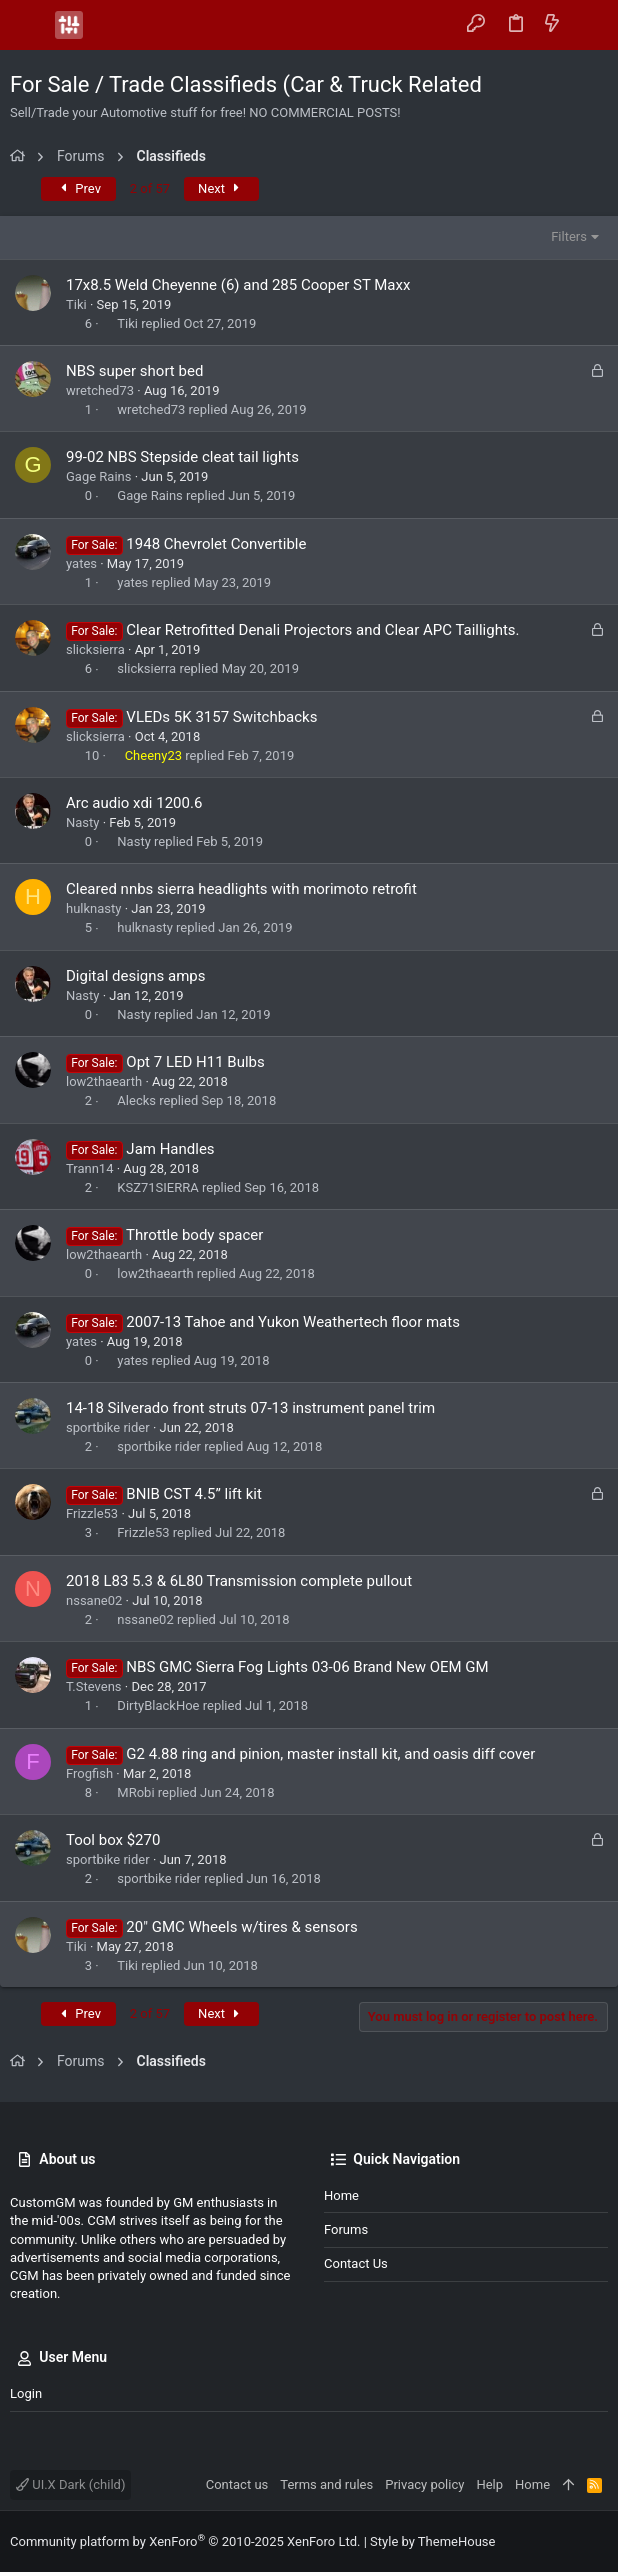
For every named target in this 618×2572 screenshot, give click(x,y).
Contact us (356, 2263)
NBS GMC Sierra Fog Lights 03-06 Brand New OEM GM (307, 1667)
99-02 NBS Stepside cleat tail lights (182, 457)
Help (489, 2484)
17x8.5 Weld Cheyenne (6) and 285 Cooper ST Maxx (238, 285)
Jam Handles (170, 1149)
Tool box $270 (113, 1840)
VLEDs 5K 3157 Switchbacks (221, 717)
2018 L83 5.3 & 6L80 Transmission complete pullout (239, 1581)
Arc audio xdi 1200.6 (134, 803)
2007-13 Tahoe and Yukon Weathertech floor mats (293, 1322)
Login (26, 2393)
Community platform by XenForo (185, 2541)
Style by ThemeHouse (432, 2541)
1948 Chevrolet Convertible (216, 544)
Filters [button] (569, 236)
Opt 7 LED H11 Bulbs (195, 1062)
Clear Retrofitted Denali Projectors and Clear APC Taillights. (322, 630)
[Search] (588, 24)
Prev (78, 188)
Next (221, 188)
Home (341, 2195)
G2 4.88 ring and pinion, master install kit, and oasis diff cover (330, 1754)
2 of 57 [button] (150, 188)
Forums (346, 2229)
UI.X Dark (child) (70, 2484)
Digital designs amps (135, 976)
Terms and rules (326, 2484)
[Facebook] (569, 2541)
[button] (30, 25)
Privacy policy (424, 2484)
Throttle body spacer (194, 1235)
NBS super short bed (134, 371)
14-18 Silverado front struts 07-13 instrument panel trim (250, 1408)
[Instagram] (599, 2541)
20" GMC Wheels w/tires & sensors (241, 1927)
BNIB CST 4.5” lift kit (193, 1494)
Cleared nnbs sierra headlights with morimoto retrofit (241, 889)
